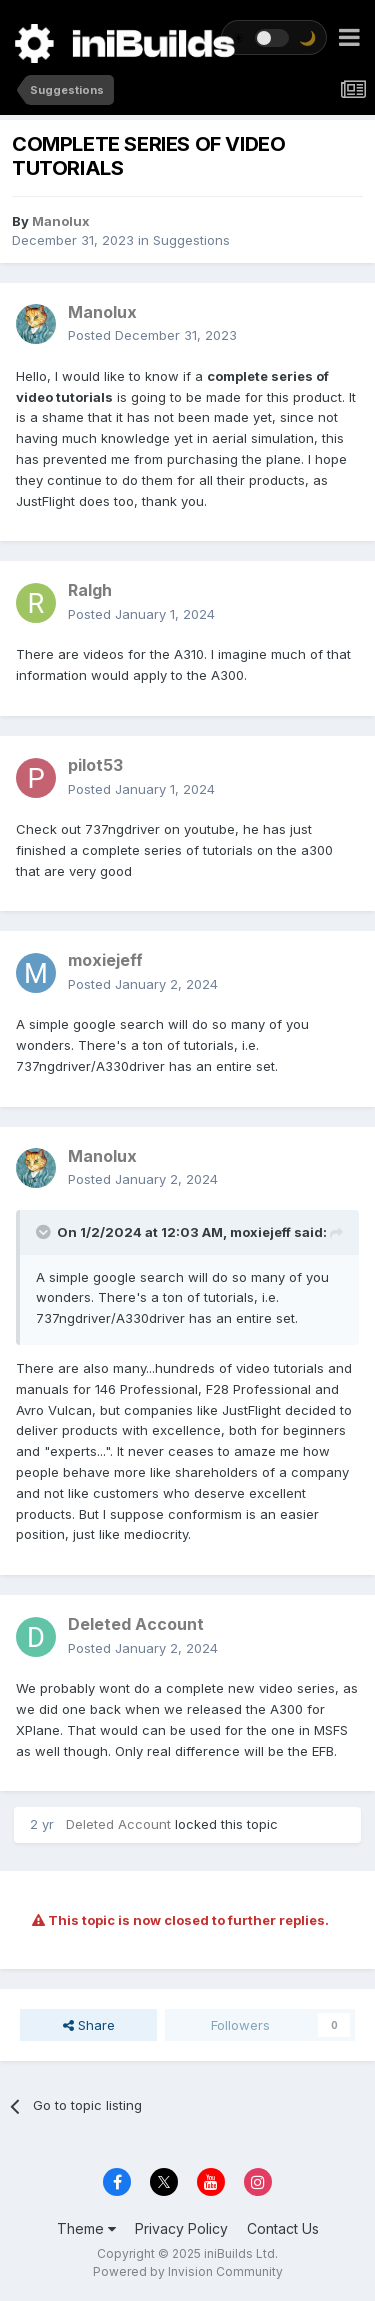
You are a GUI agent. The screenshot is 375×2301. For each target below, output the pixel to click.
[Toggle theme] (274, 37)
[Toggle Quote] (45, 1232)
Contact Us (283, 2228)
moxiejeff (260, 1232)
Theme (86, 2228)
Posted (152, 335)
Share (89, 2025)
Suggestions (191, 240)
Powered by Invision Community (188, 2271)
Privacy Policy (181, 2228)
